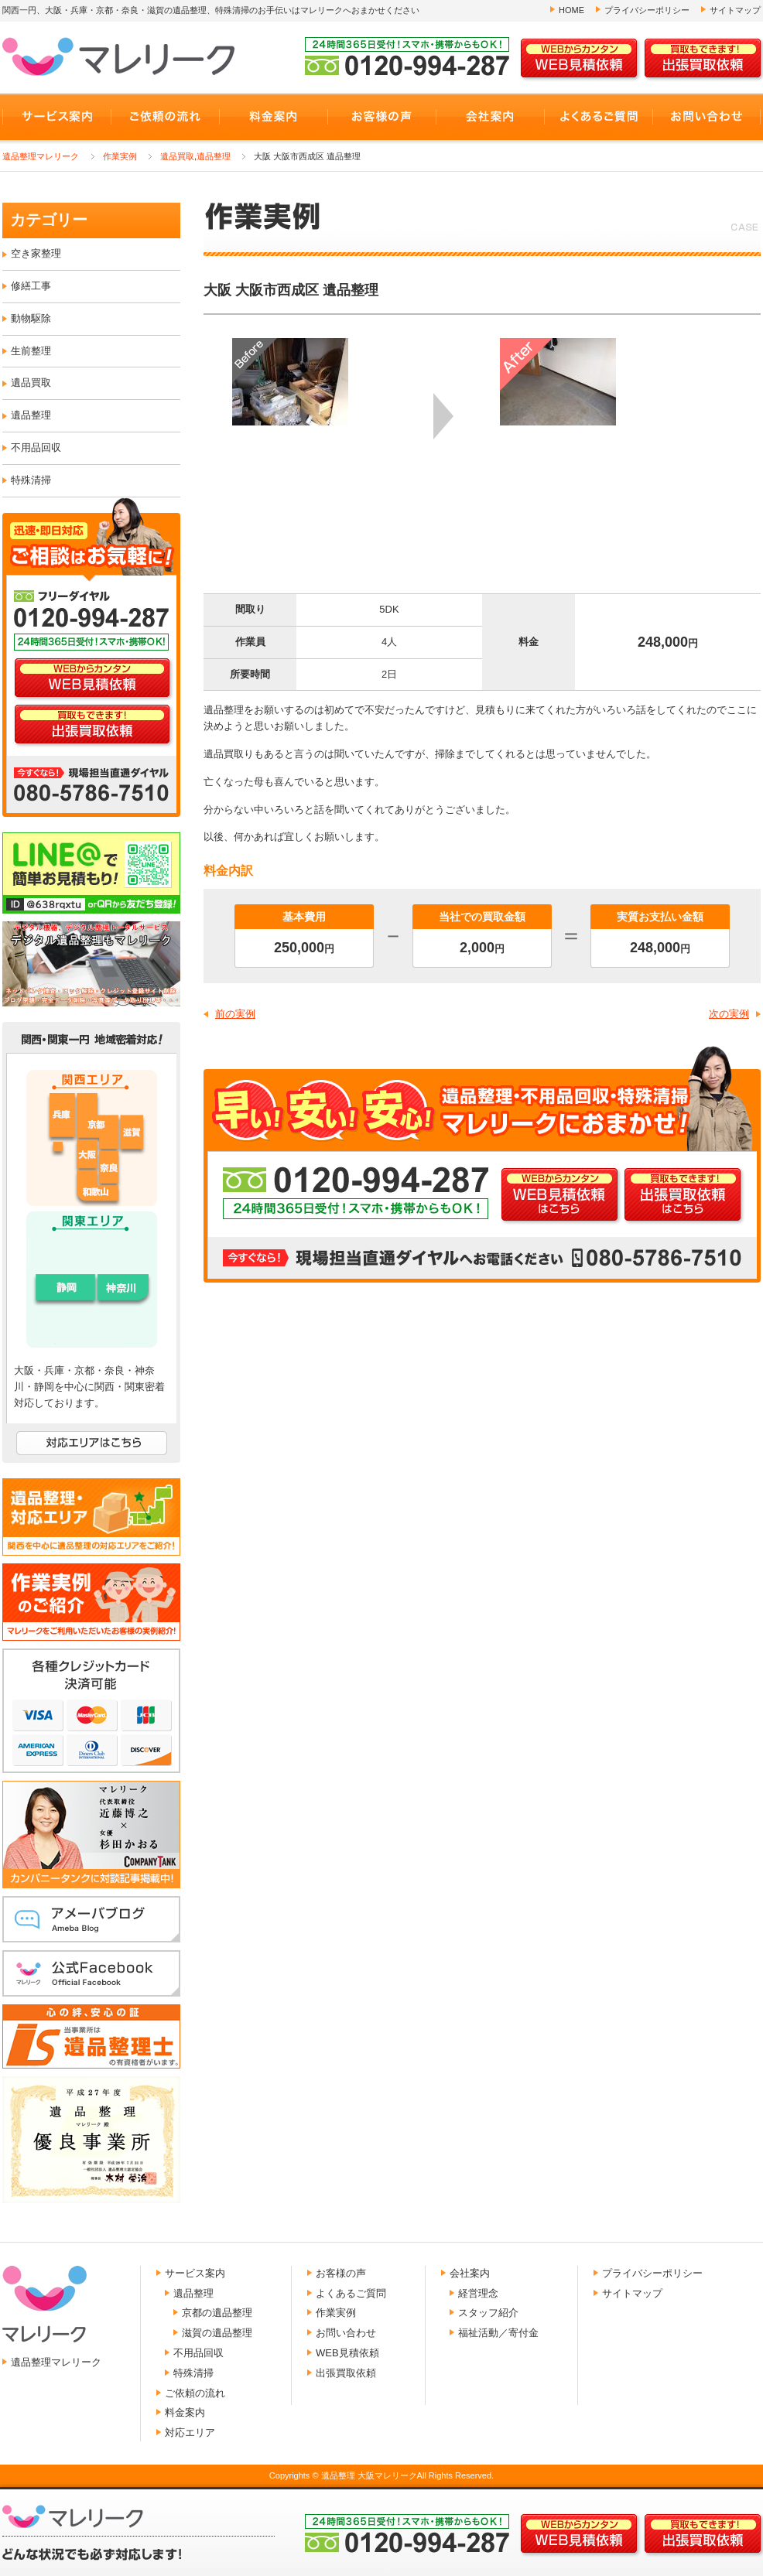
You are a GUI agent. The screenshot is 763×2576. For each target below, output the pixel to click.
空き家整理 (36, 253)
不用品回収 (36, 447)
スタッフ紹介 (488, 2312)
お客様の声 (341, 2273)
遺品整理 (214, 156)
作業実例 (120, 156)
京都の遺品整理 (217, 2312)
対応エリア (190, 2432)
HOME (571, 10)
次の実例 (729, 1014)
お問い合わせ (346, 2333)
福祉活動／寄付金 (498, 2333)
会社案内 (470, 2273)
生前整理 (31, 351)
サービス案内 (195, 2273)
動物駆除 (31, 318)
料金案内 (185, 2412)
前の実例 (235, 1014)
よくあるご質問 (351, 2293)
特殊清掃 (31, 480)
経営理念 (478, 2293)
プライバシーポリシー (646, 10)
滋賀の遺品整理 (217, 2333)
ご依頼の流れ (195, 2393)
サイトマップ (735, 10)
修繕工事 (31, 286)
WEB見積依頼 (347, 2353)
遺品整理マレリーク (40, 156)
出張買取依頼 (346, 2373)
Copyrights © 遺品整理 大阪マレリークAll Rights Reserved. (381, 2475)
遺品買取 (177, 156)
